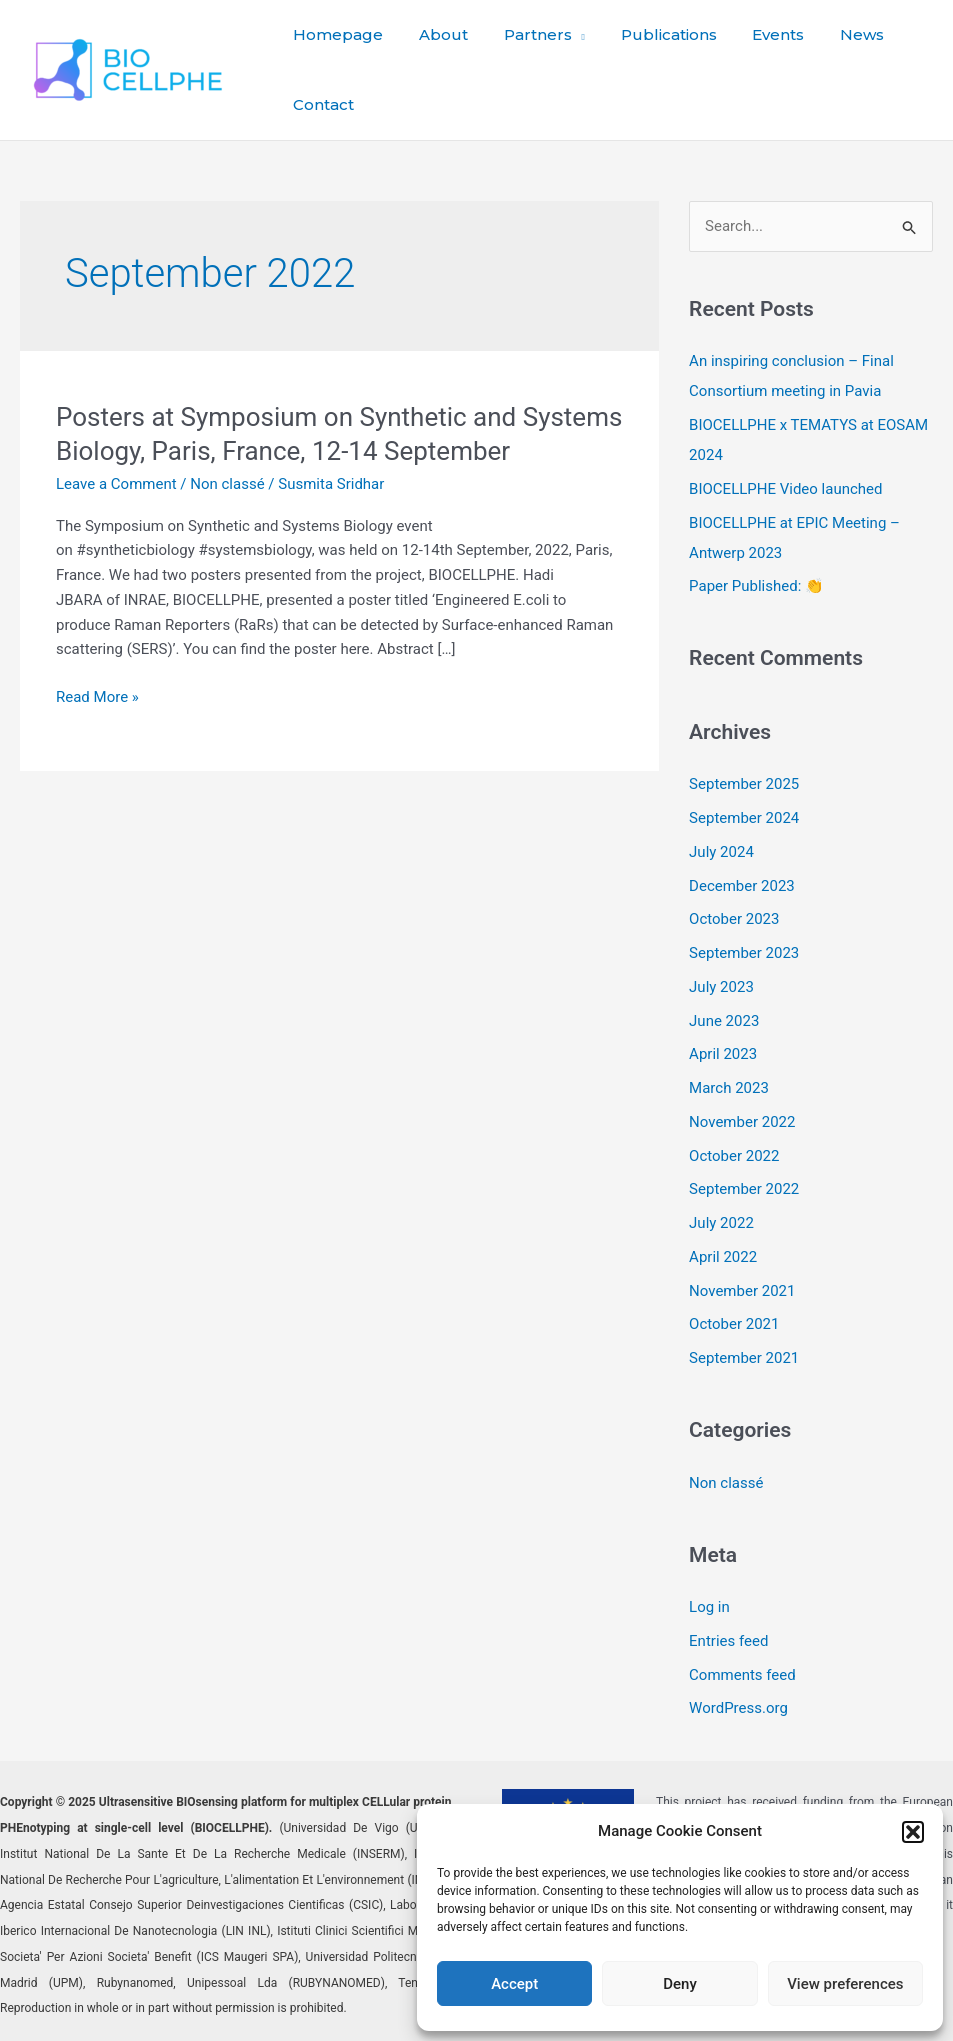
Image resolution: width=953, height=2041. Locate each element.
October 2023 (734, 919)
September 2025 (744, 784)
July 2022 (721, 1223)
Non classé (227, 484)
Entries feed (728, 1641)
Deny (680, 1984)
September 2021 (744, 1358)
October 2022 (734, 1156)
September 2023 (744, 953)
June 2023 (724, 1021)
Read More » (97, 697)
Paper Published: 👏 (756, 586)
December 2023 (742, 886)
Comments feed (742, 1675)
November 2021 (742, 1291)
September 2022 (744, 1189)
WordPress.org (738, 1708)
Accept (514, 1984)
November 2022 (742, 1122)
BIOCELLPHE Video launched (785, 489)
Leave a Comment (116, 484)
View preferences (845, 1984)
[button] (913, 1832)
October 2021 (734, 1324)
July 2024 (721, 852)
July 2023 (721, 987)
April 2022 (723, 1257)
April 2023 (723, 1054)
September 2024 (744, 818)
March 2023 (729, 1088)
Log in (709, 1607)
